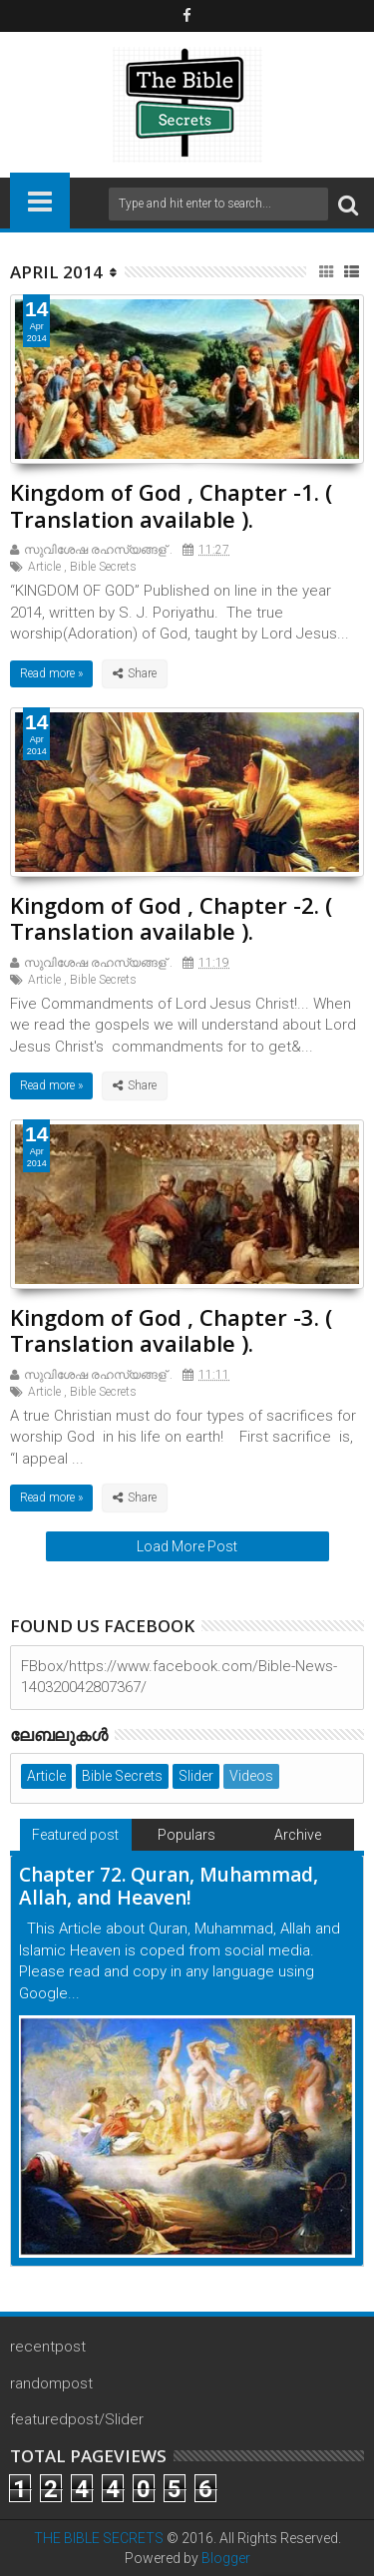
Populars (186, 1835)
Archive (297, 1835)
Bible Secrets (103, 567)
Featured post (75, 1835)
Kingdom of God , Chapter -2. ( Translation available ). (171, 918)
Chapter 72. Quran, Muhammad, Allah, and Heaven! (168, 1886)
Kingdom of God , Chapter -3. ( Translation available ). (171, 1330)
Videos (251, 1776)
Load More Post (187, 1546)
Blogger (225, 2558)
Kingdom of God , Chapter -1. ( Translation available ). (171, 505)
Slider (196, 1776)
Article (44, 567)
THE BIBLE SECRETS (99, 2538)
